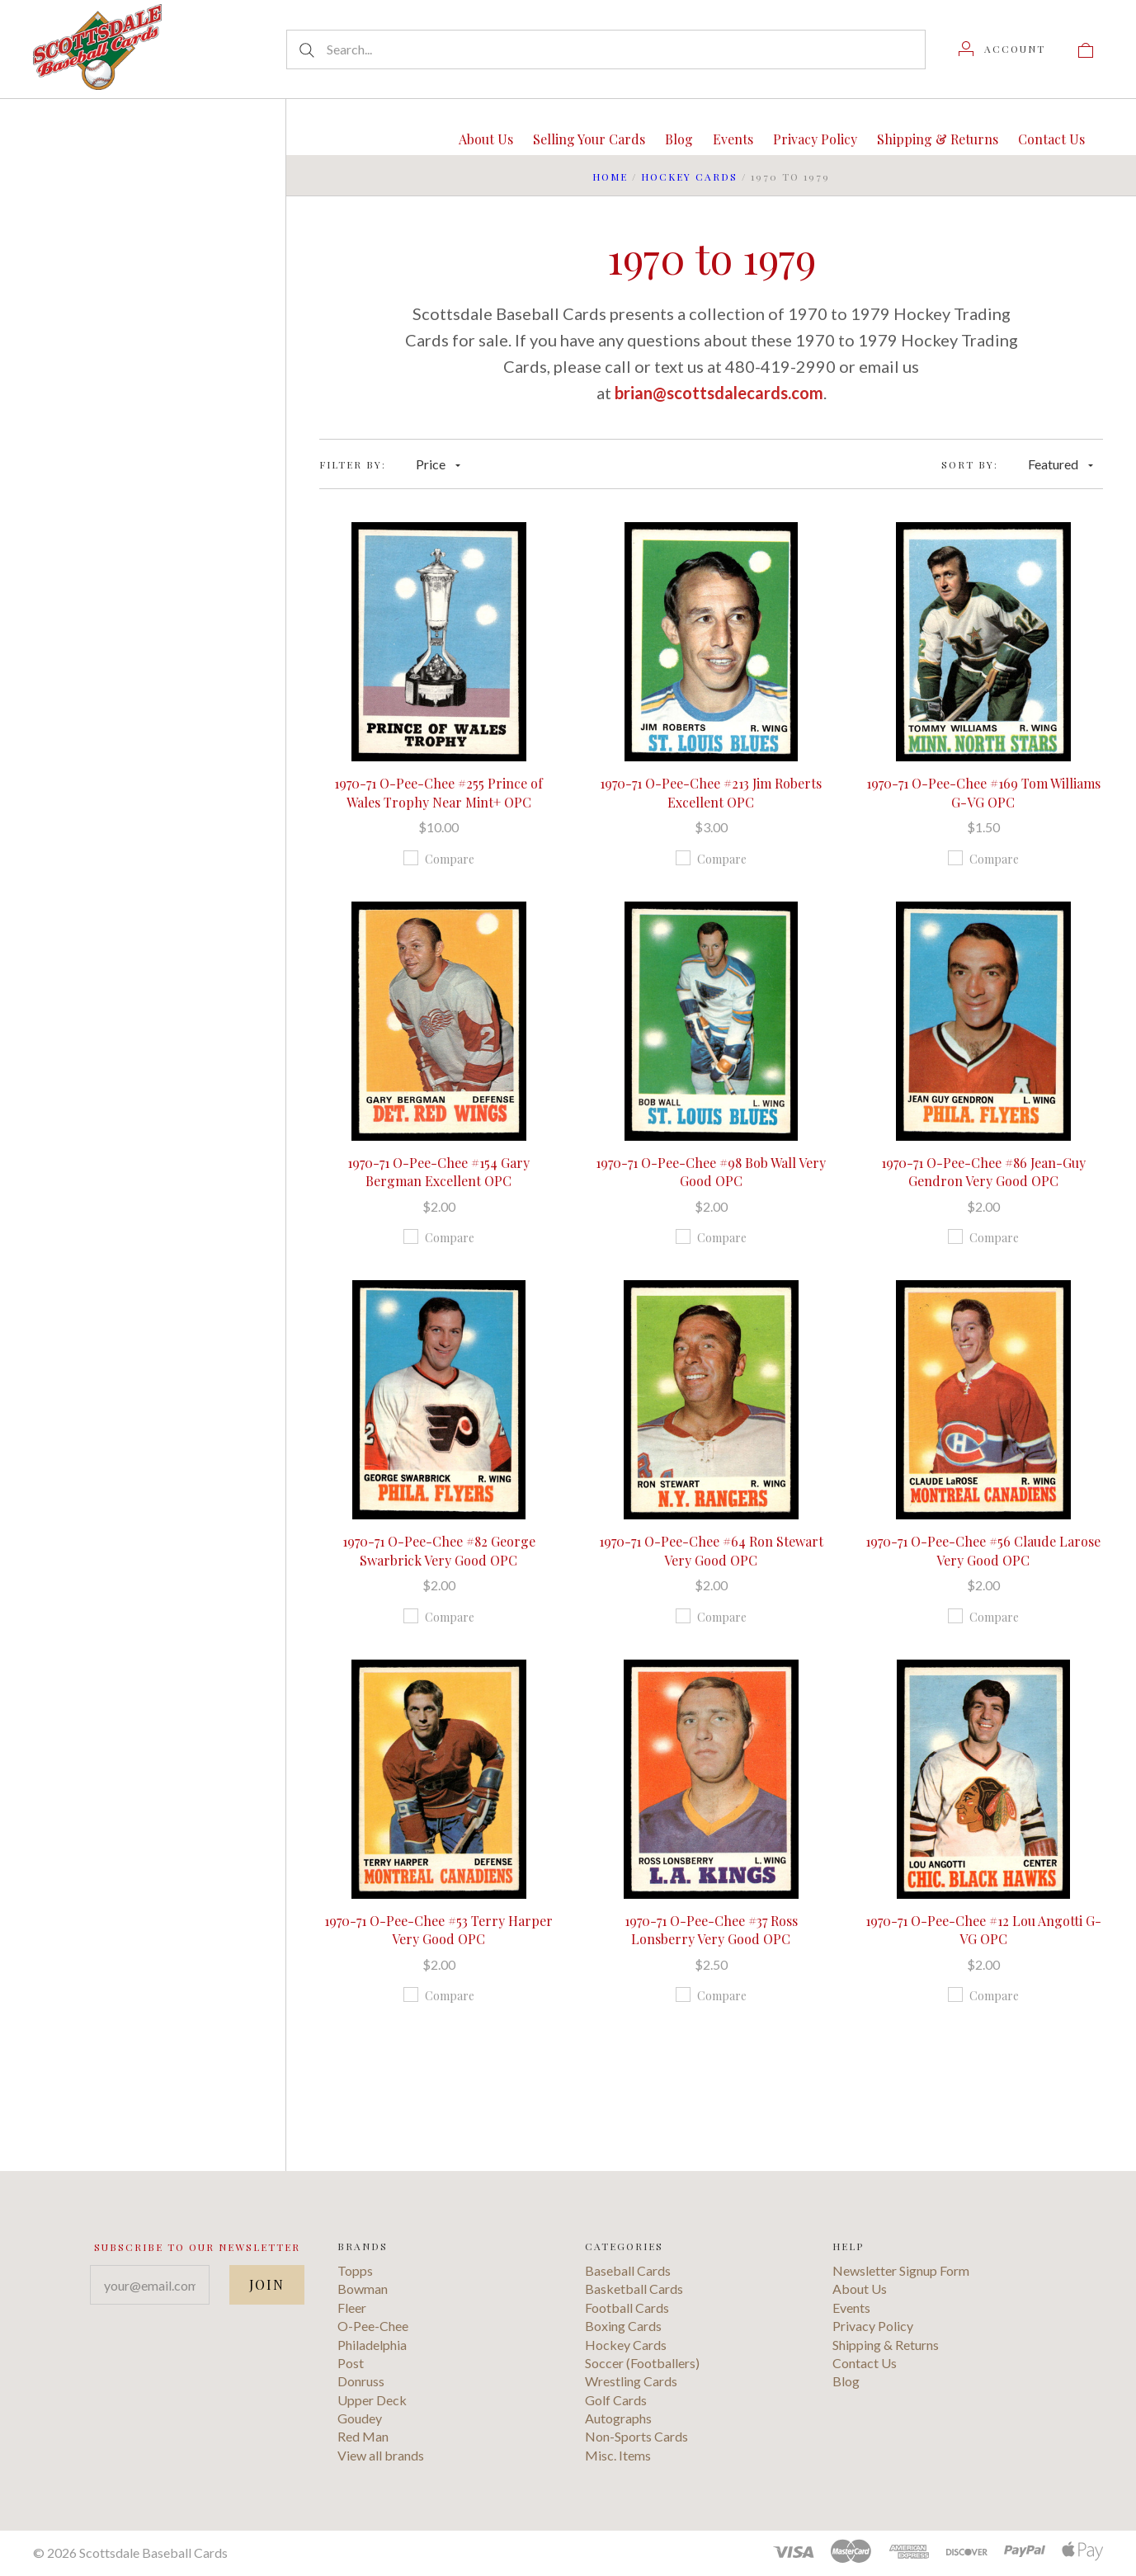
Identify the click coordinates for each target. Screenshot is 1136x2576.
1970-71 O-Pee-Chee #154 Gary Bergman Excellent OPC (438, 1171)
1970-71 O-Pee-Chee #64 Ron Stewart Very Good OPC (711, 1550)
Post (350, 2363)
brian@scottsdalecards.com (719, 393)
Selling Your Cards (589, 139)
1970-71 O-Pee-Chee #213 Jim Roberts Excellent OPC (711, 792)
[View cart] (1085, 49)
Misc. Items (618, 2455)
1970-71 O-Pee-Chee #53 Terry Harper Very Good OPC (438, 1929)
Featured (1060, 464)
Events (733, 139)
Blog (679, 139)
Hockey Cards (689, 176)
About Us (486, 139)
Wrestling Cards (631, 2381)
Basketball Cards (634, 2288)
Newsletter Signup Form (900, 2270)
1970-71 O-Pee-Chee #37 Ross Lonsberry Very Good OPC (711, 1929)
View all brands (380, 2455)
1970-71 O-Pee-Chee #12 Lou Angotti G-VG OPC (983, 1929)
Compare (438, 858)
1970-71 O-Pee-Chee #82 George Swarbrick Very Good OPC (438, 1550)
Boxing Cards (623, 2325)
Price (438, 464)
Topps (355, 2270)
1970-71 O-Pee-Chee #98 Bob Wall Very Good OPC (711, 1171)
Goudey (359, 2418)
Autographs (618, 2418)
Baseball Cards (628, 2270)
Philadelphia (372, 2344)
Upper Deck (372, 2400)
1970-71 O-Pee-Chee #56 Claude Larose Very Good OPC (983, 1550)
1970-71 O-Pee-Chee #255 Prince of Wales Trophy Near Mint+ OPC (438, 792)
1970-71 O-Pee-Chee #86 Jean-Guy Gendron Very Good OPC (983, 1171)
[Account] (1002, 49)
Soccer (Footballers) (642, 2363)
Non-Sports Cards (636, 2436)
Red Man (363, 2436)
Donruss (360, 2381)
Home (610, 176)
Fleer (351, 2307)
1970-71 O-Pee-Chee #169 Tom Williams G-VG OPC (983, 792)
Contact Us (1051, 139)
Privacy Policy (815, 139)
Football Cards (627, 2307)
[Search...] (606, 49)
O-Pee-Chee (372, 2325)
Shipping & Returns (937, 139)
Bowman (362, 2288)
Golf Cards (616, 2400)
